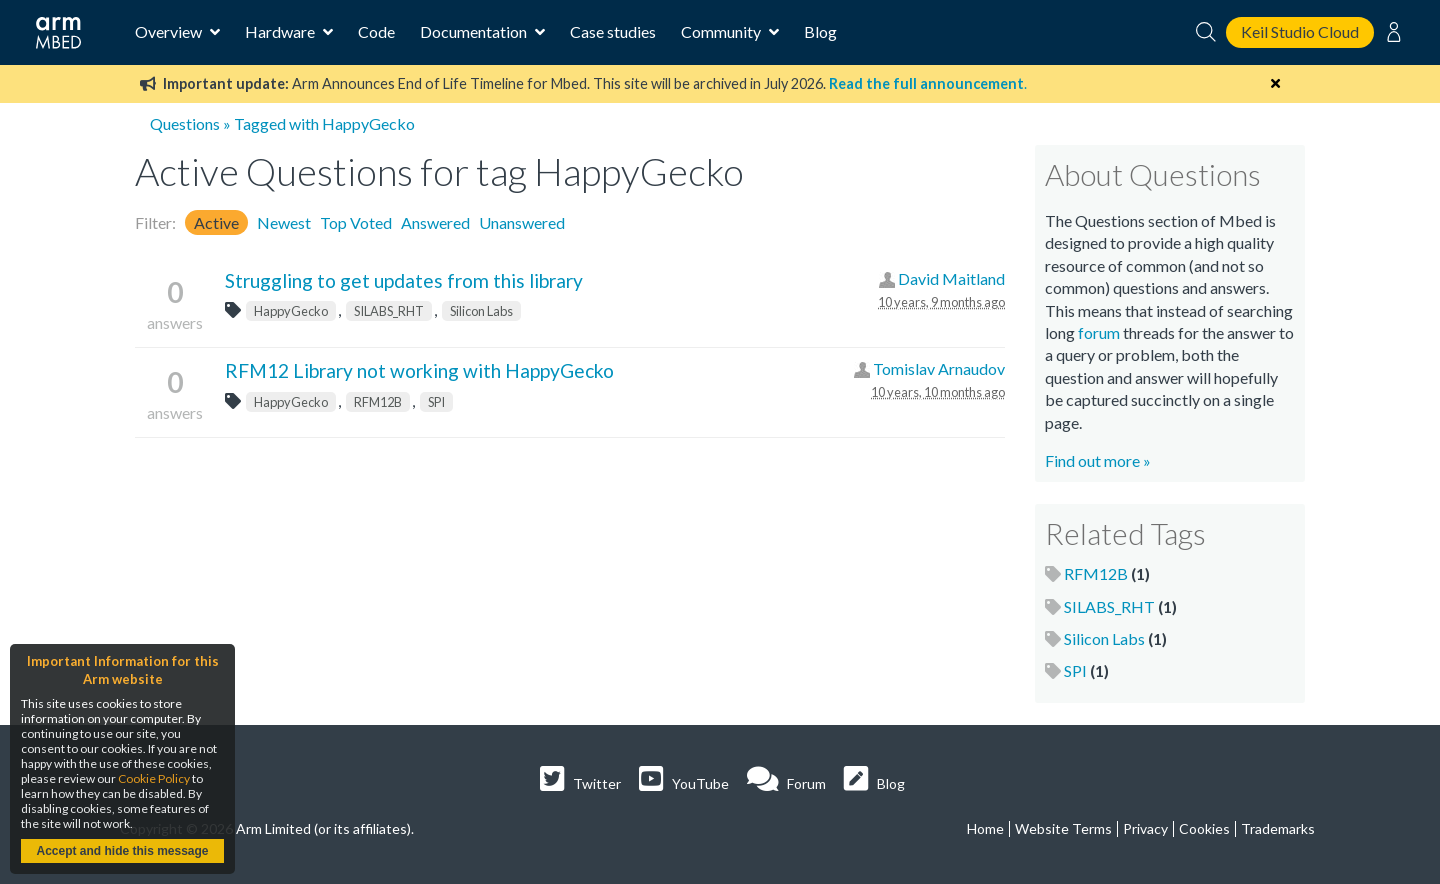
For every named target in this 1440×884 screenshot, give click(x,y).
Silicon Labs (481, 311)
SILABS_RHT (389, 311)
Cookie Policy (154, 778)
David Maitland (951, 278)
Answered (435, 222)
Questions (185, 123)
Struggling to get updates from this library (404, 280)
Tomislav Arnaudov (939, 368)
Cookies (1204, 828)
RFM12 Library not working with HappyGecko (419, 370)
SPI (436, 402)
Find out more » (1098, 460)
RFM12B (378, 402)
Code (376, 31)
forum (1099, 332)
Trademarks (1278, 828)
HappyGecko (291, 311)
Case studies (613, 31)
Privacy (1145, 828)
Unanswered (522, 222)
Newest (284, 222)
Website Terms (1063, 828)
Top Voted (356, 222)
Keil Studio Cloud (1300, 31)
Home (985, 828)
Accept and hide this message (122, 851)
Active (216, 222)
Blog (820, 31)
